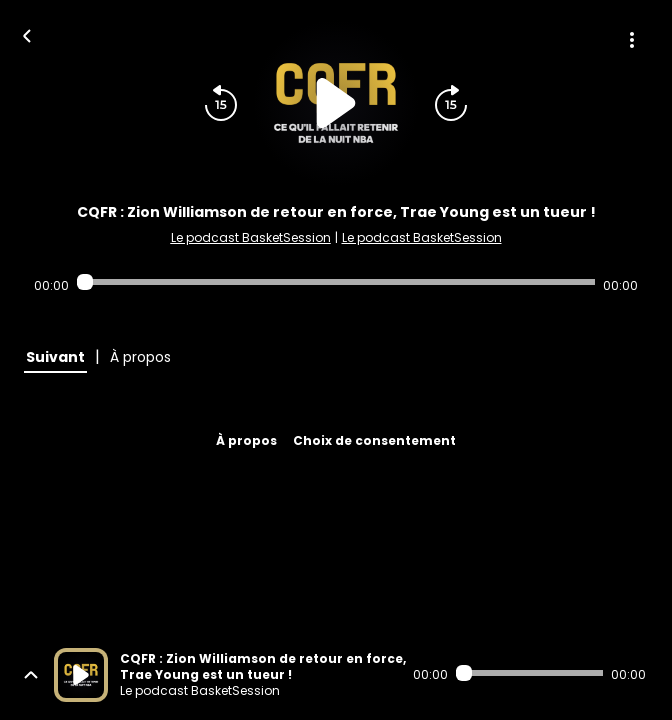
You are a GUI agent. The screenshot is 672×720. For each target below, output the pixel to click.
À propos (246, 440)
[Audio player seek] (336, 282)
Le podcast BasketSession (251, 237)
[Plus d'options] (632, 40)
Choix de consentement (374, 440)
